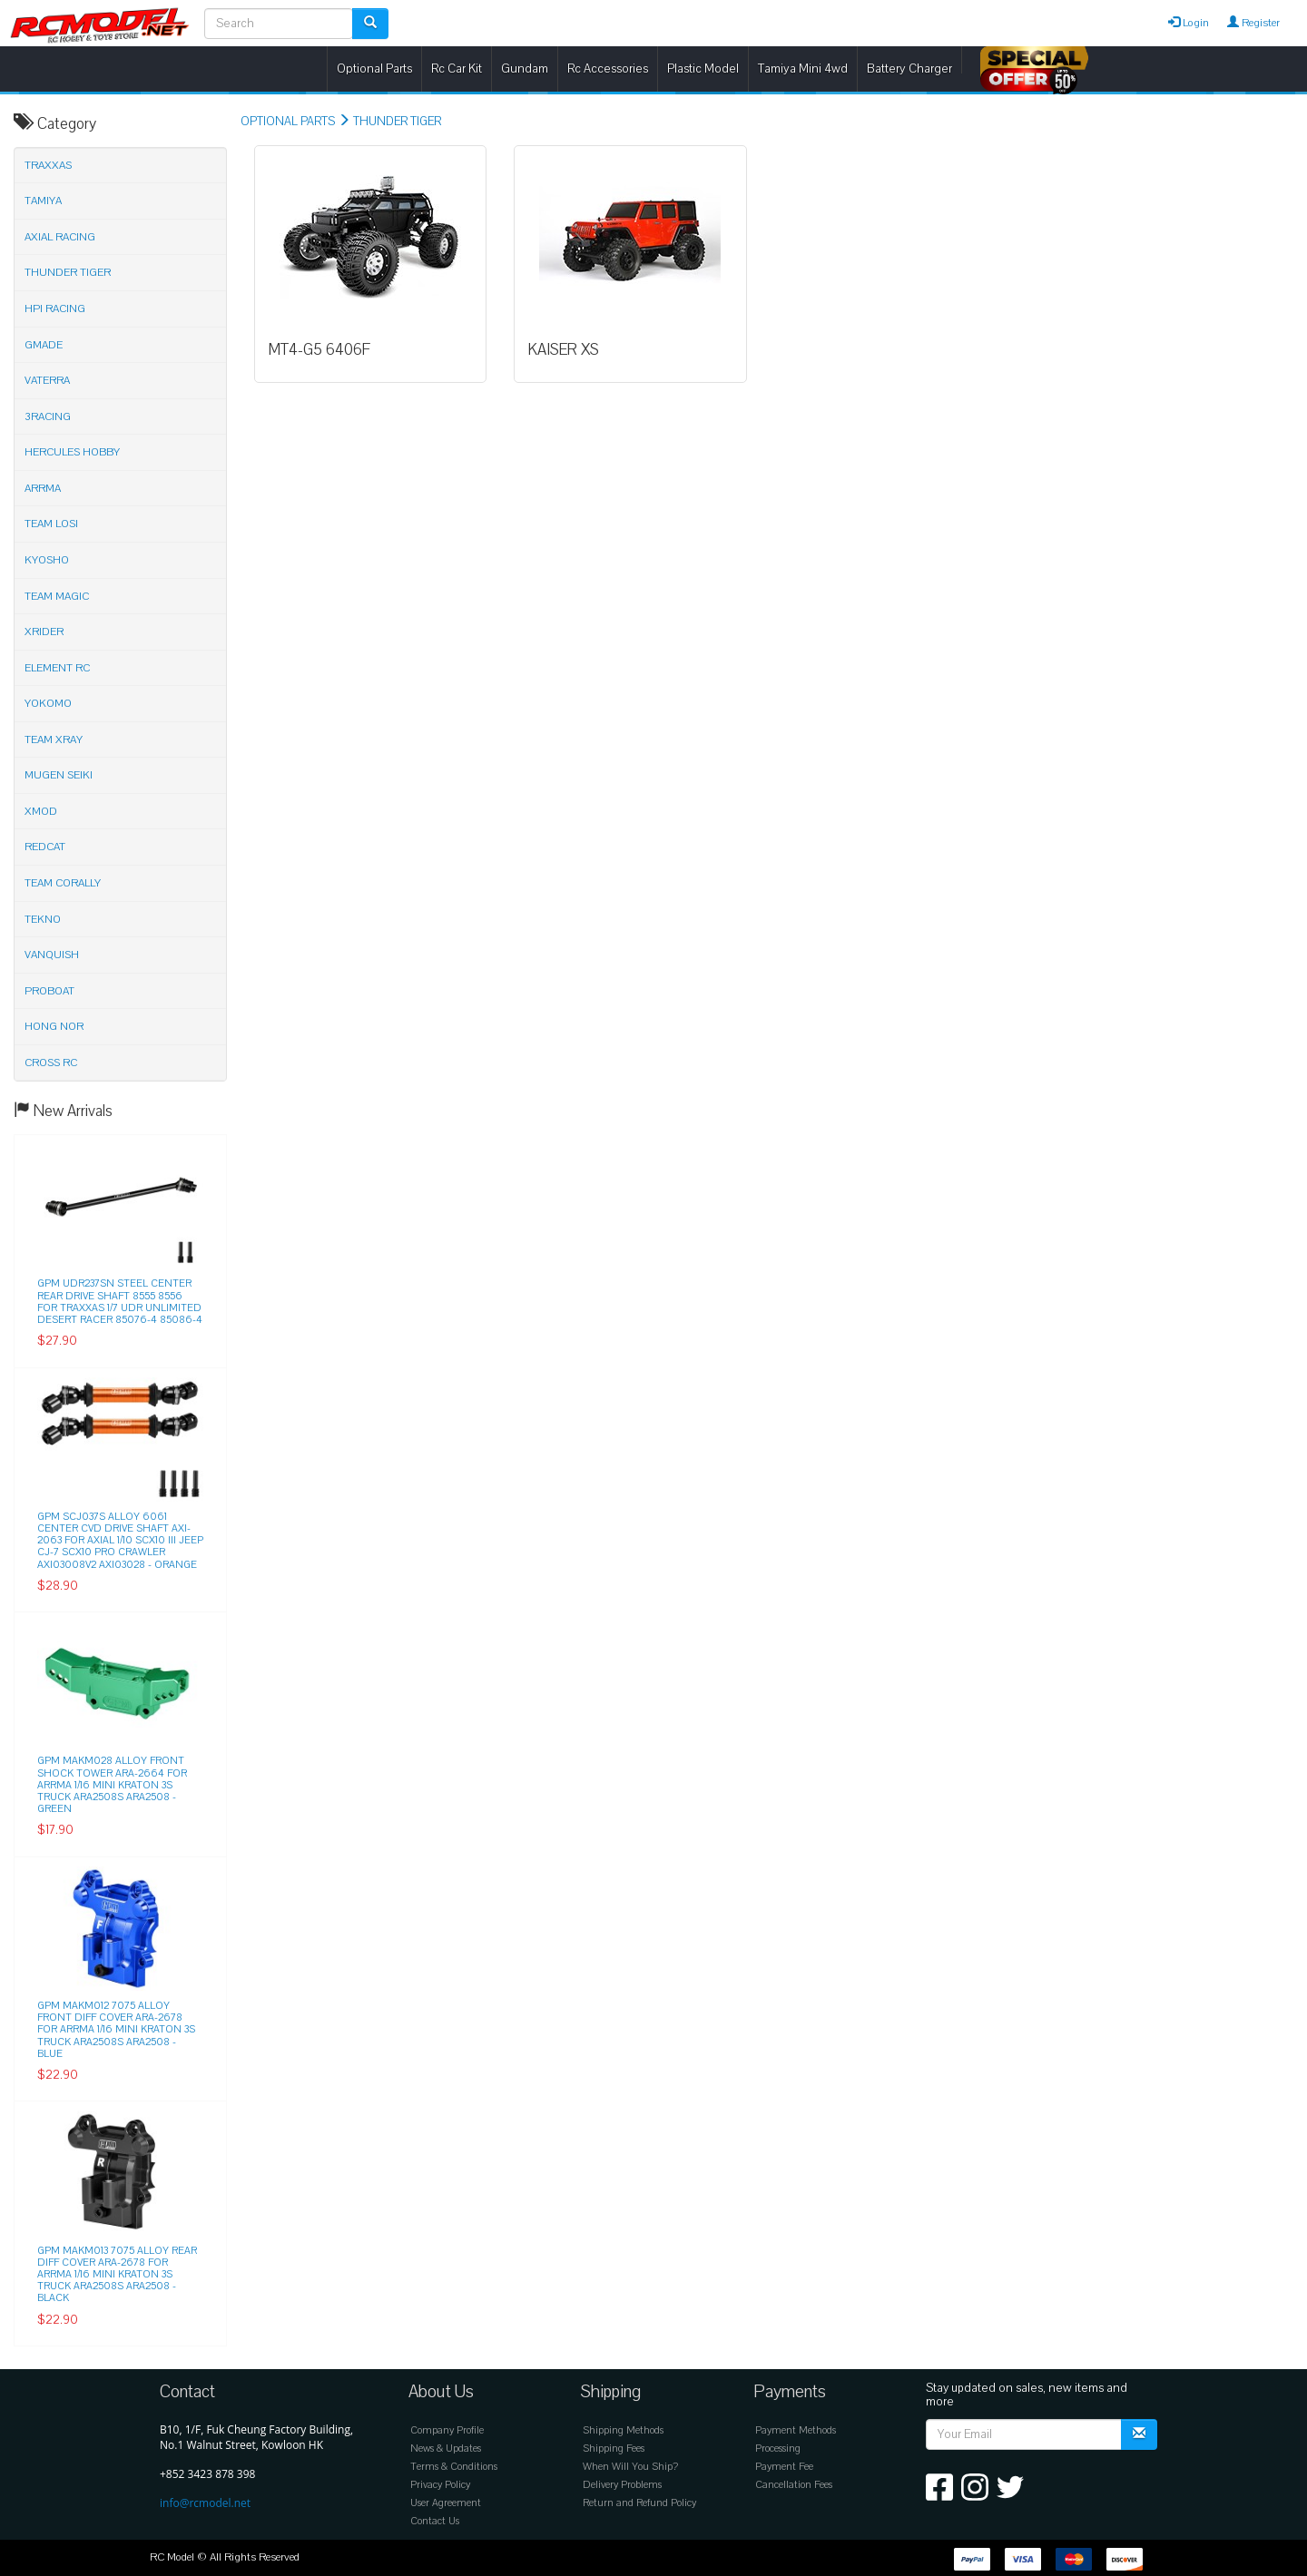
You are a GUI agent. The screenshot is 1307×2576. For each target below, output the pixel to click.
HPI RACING (55, 308)
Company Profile (447, 2430)
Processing (778, 2448)
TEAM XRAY (54, 739)
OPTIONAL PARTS (288, 121)
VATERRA (47, 380)
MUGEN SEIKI (59, 775)
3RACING (48, 416)
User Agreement (445, 2503)
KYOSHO (47, 560)
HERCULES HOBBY (72, 452)
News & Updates (445, 2448)
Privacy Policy (440, 2485)
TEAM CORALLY (63, 883)
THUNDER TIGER (397, 121)
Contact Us (434, 2521)
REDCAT (45, 846)
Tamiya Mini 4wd (803, 68)
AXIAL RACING (60, 237)
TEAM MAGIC (57, 596)
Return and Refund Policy (639, 2503)
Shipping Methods (623, 2430)
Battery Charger (909, 68)
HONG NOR (54, 1026)
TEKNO (43, 919)
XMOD (41, 811)
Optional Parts (374, 68)
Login (1188, 22)
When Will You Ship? (630, 2466)
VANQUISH (52, 954)
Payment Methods (795, 2430)
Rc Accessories (607, 68)
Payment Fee (784, 2466)
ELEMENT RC (57, 668)
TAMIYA (43, 200)
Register (1253, 22)
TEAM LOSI (51, 523)
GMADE (44, 345)
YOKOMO (48, 703)
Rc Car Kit (456, 68)
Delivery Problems (622, 2485)
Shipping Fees (613, 2448)
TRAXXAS (48, 165)
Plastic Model (703, 68)
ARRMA (43, 488)
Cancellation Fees (793, 2485)
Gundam (524, 68)
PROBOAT (49, 991)
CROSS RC (51, 1062)
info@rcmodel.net (205, 2503)
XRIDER (44, 631)
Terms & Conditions (453, 2466)
